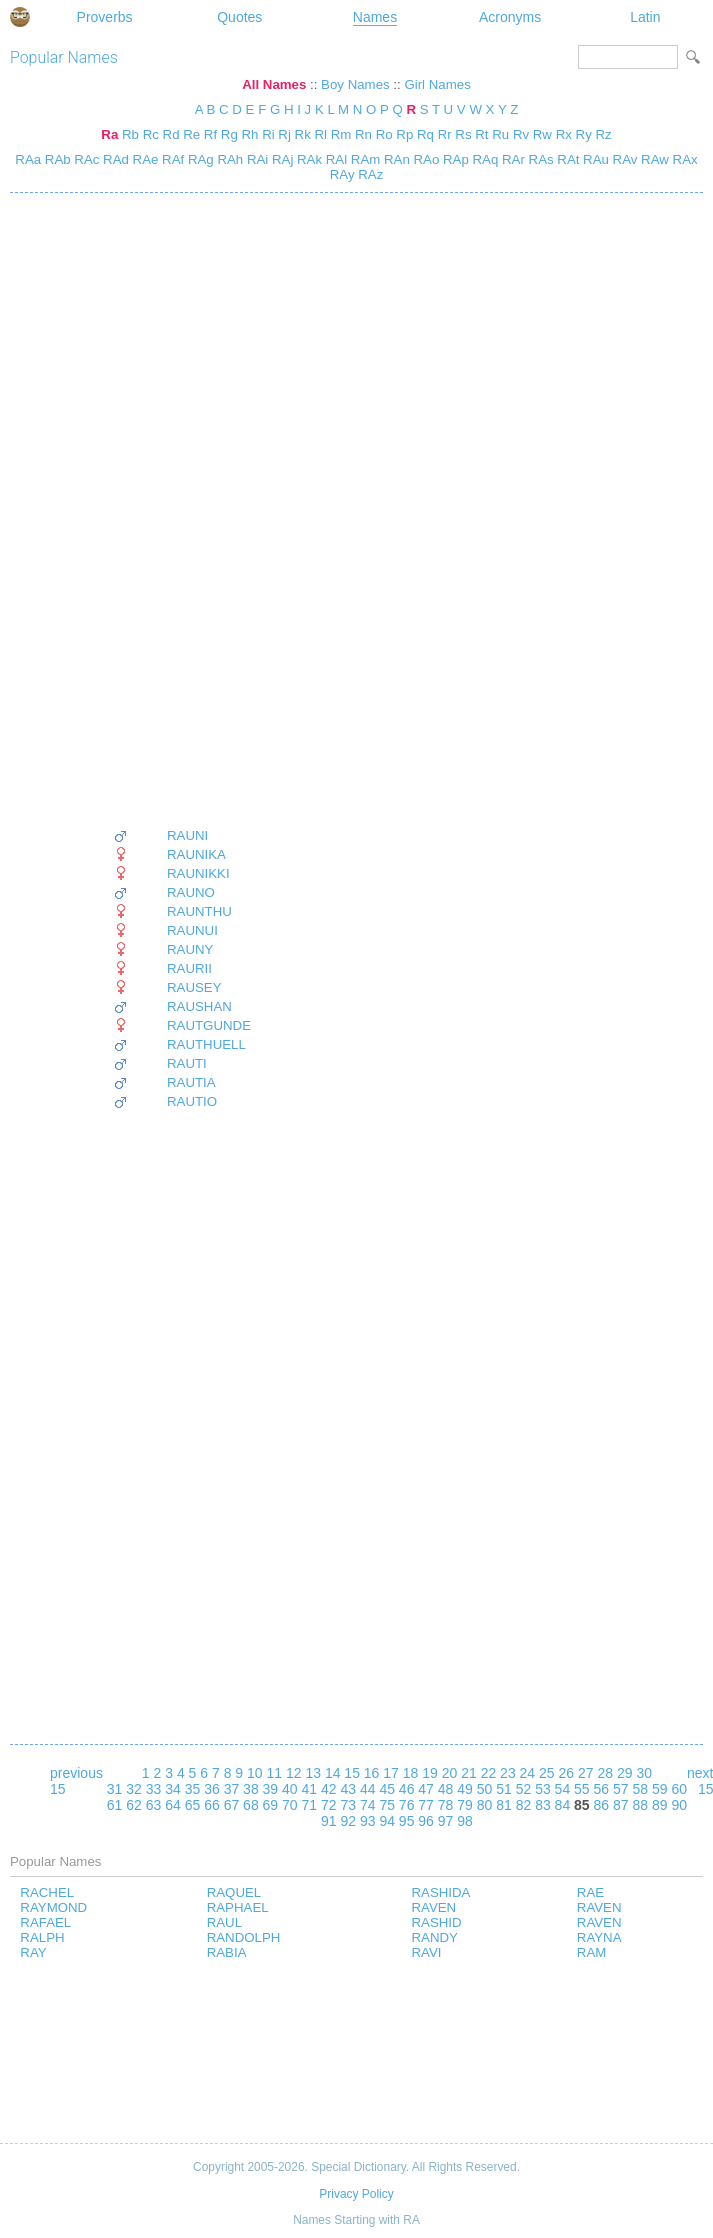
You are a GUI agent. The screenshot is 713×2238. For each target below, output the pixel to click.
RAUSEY (194, 987)
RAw (652, 159)
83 (543, 1805)
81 (504, 1805)
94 (387, 1821)
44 (368, 1789)
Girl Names (437, 84)
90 (679, 1805)
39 (271, 1789)
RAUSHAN (199, 1006)
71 (310, 1805)
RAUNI (187, 835)
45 (387, 1789)
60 (679, 1789)
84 (563, 1805)
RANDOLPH (244, 1937)
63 (154, 1805)
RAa (28, 159)
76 (407, 1805)
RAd (114, 159)
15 (352, 1773)
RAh (229, 159)
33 (154, 1789)
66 (212, 1805)
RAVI (426, 1952)
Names (375, 17)
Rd (171, 134)
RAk (307, 159)
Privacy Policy (356, 2194)
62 (134, 1805)
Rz (603, 134)
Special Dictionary (20, 17)
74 (368, 1805)
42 (329, 1789)
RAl (334, 159)
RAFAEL (45, 1922)
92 (348, 1821)
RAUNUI (192, 930)
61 (115, 1805)
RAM (591, 1952)
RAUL (224, 1922)
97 (446, 1821)
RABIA (227, 1952)
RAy (342, 174)
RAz (369, 174)
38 (251, 1789)
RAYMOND (53, 1907)
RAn (395, 159)
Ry (584, 134)
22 (489, 1773)
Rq (425, 134)
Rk (303, 134)
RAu (594, 159)
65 (193, 1805)
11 (274, 1773)
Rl (320, 134)
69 (271, 1805)
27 (586, 1773)
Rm (341, 134)
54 (563, 1789)
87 (621, 1805)
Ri (268, 134)
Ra (109, 134)
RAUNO (191, 892)
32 (134, 1789)
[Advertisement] (182, 510)
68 (251, 1805)
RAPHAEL (238, 1907)
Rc (151, 134)
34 (173, 1789)
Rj (284, 134)
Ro (384, 134)
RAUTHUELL (206, 1044)
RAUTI (187, 1063)
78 (446, 1805)
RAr (511, 159)
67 (232, 1805)
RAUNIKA (196, 854)
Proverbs (105, 17)
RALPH (42, 1937)
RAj (280, 159)
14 (333, 1773)
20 (450, 1773)
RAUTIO (192, 1101)
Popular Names (64, 57)
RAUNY (190, 949)
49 (465, 1789)
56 (602, 1789)
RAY (33, 1952)
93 (368, 1821)
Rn (363, 134)
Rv (521, 134)
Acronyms (510, 17)
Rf (210, 134)
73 (348, 1805)
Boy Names (355, 84)
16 (372, 1773)
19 (430, 1773)
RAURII (189, 968)
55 (582, 1789)
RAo (425, 159)
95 (407, 1821)
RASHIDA (440, 1892)
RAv (623, 159)
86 (602, 1805)
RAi (255, 159)
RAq (484, 159)
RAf (171, 159)
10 (255, 1773)
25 (547, 1773)
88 (640, 1805)
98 (465, 1821)
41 (310, 1789)
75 (387, 1805)
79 (465, 1805)
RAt (567, 159)
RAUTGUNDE (209, 1025)
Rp (404, 134)
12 (294, 1773)
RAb (56, 159)
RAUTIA (191, 1082)
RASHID (436, 1922)
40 (290, 1789)
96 (426, 1821)
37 (232, 1789)
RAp (454, 159)
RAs (539, 159)
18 (411, 1773)
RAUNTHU (199, 911)
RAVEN (433, 1907)
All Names (274, 84)
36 (212, 1789)
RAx (683, 159)
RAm (363, 159)
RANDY (434, 1937)
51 (504, 1789)
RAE (590, 1892)
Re (191, 134)
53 (543, 1789)
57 (621, 1789)
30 (644, 1773)
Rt (481, 134)
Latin (645, 17)
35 (193, 1789)
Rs (463, 134)
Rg (229, 134)
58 (640, 1789)
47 (426, 1789)
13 (313, 1773)
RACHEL (47, 1892)
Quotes (239, 17)
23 (508, 1773)
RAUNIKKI (198, 873)
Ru (500, 134)
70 (290, 1805)
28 (605, 1773)
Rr (445, 134)
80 (485, 1805)
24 (528, 1773)
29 (625, 1773)
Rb (130, 134)
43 (348, 1789)
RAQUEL (234, 1892)
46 (407, 1789)
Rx (564, 134)
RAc (85, 159)
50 (485, 1789)
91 (329, 1821)
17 (391, 1773)
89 (660, 1805)
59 (660, 1789)
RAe (144, 159)
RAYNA (599, 1937)
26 (567, 1773)
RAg (199, 159)
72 (329, 1805)
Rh (249, 134)
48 (446, 1789)
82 (524, 1805)
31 (115, 1789)
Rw (542, 134)
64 (173, 1805)
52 (524, 1789)
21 (469, 1773)
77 (426, 1805)
